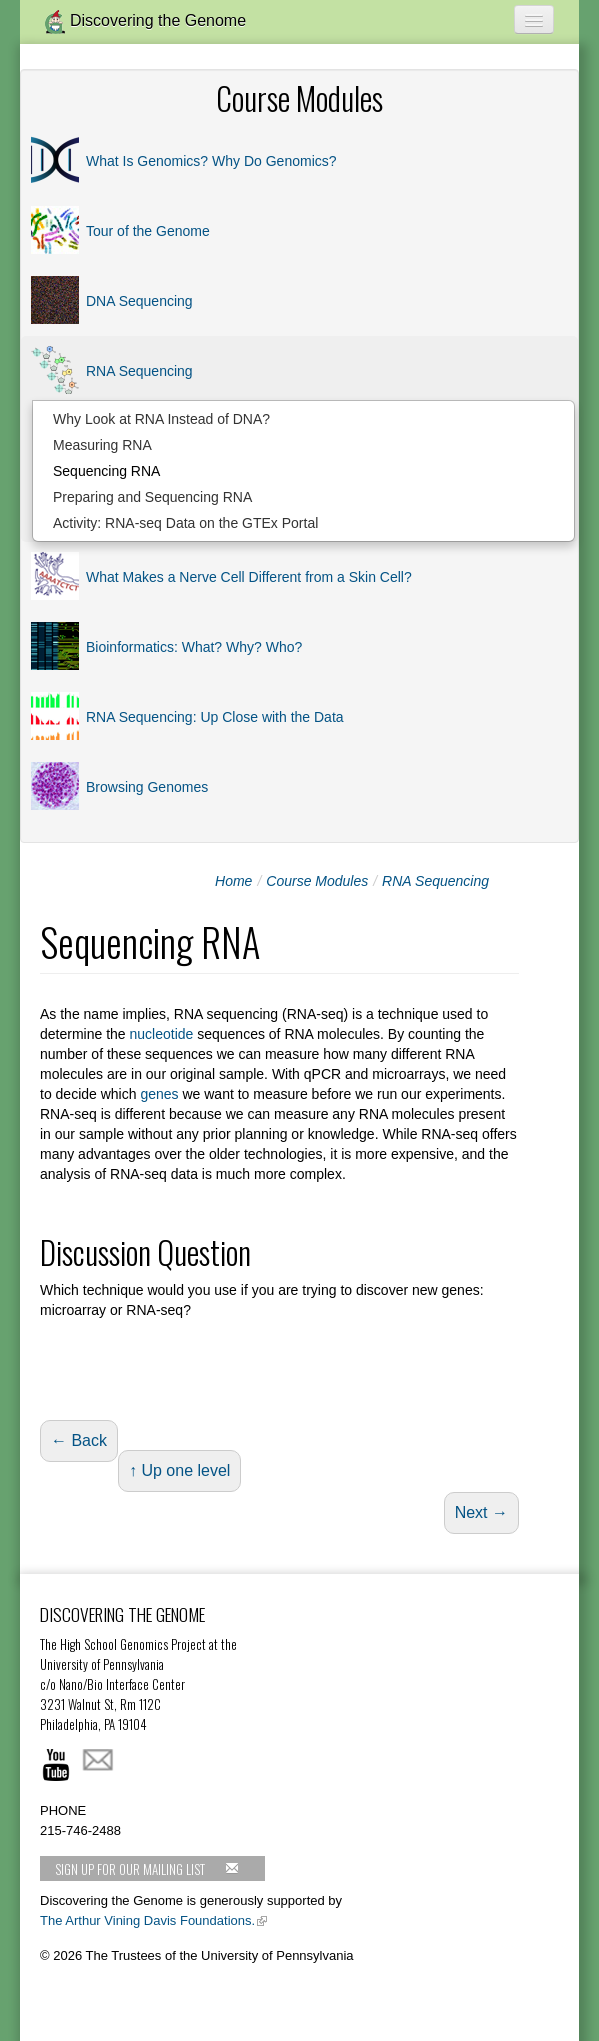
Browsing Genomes (147, 787)
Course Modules (317, 881)
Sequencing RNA (106, 471)
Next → (481, 1512)
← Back (79, 1440)
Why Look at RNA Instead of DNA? (161, 419)
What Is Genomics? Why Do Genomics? (211, 161)
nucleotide (162, 1034)
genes (159, 1094)
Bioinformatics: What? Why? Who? (194, 647)
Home (233, 881)
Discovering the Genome (145, 22)
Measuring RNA (102, 445)
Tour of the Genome (148, 231)
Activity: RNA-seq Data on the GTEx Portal (185, 523)
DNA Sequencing (139, 301)
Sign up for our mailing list (147, 1869)
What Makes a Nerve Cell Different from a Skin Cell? (249, 577)
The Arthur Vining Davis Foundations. (147, 1920)
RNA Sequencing (139, 371)
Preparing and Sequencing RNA (152, 497)
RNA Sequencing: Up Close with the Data (215, 717)
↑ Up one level (179, 1470)
